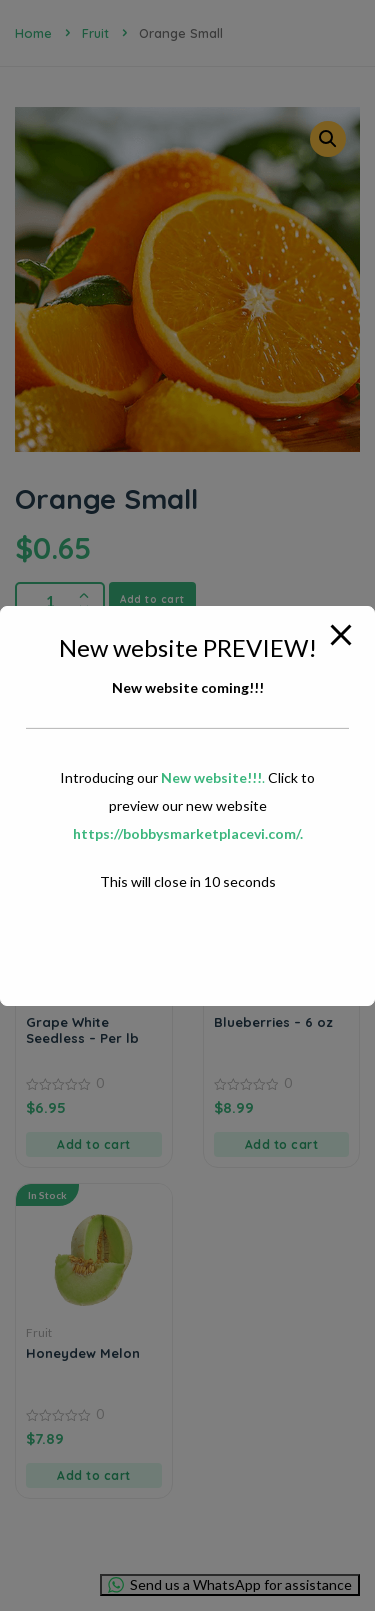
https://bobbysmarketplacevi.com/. (188, 833)
